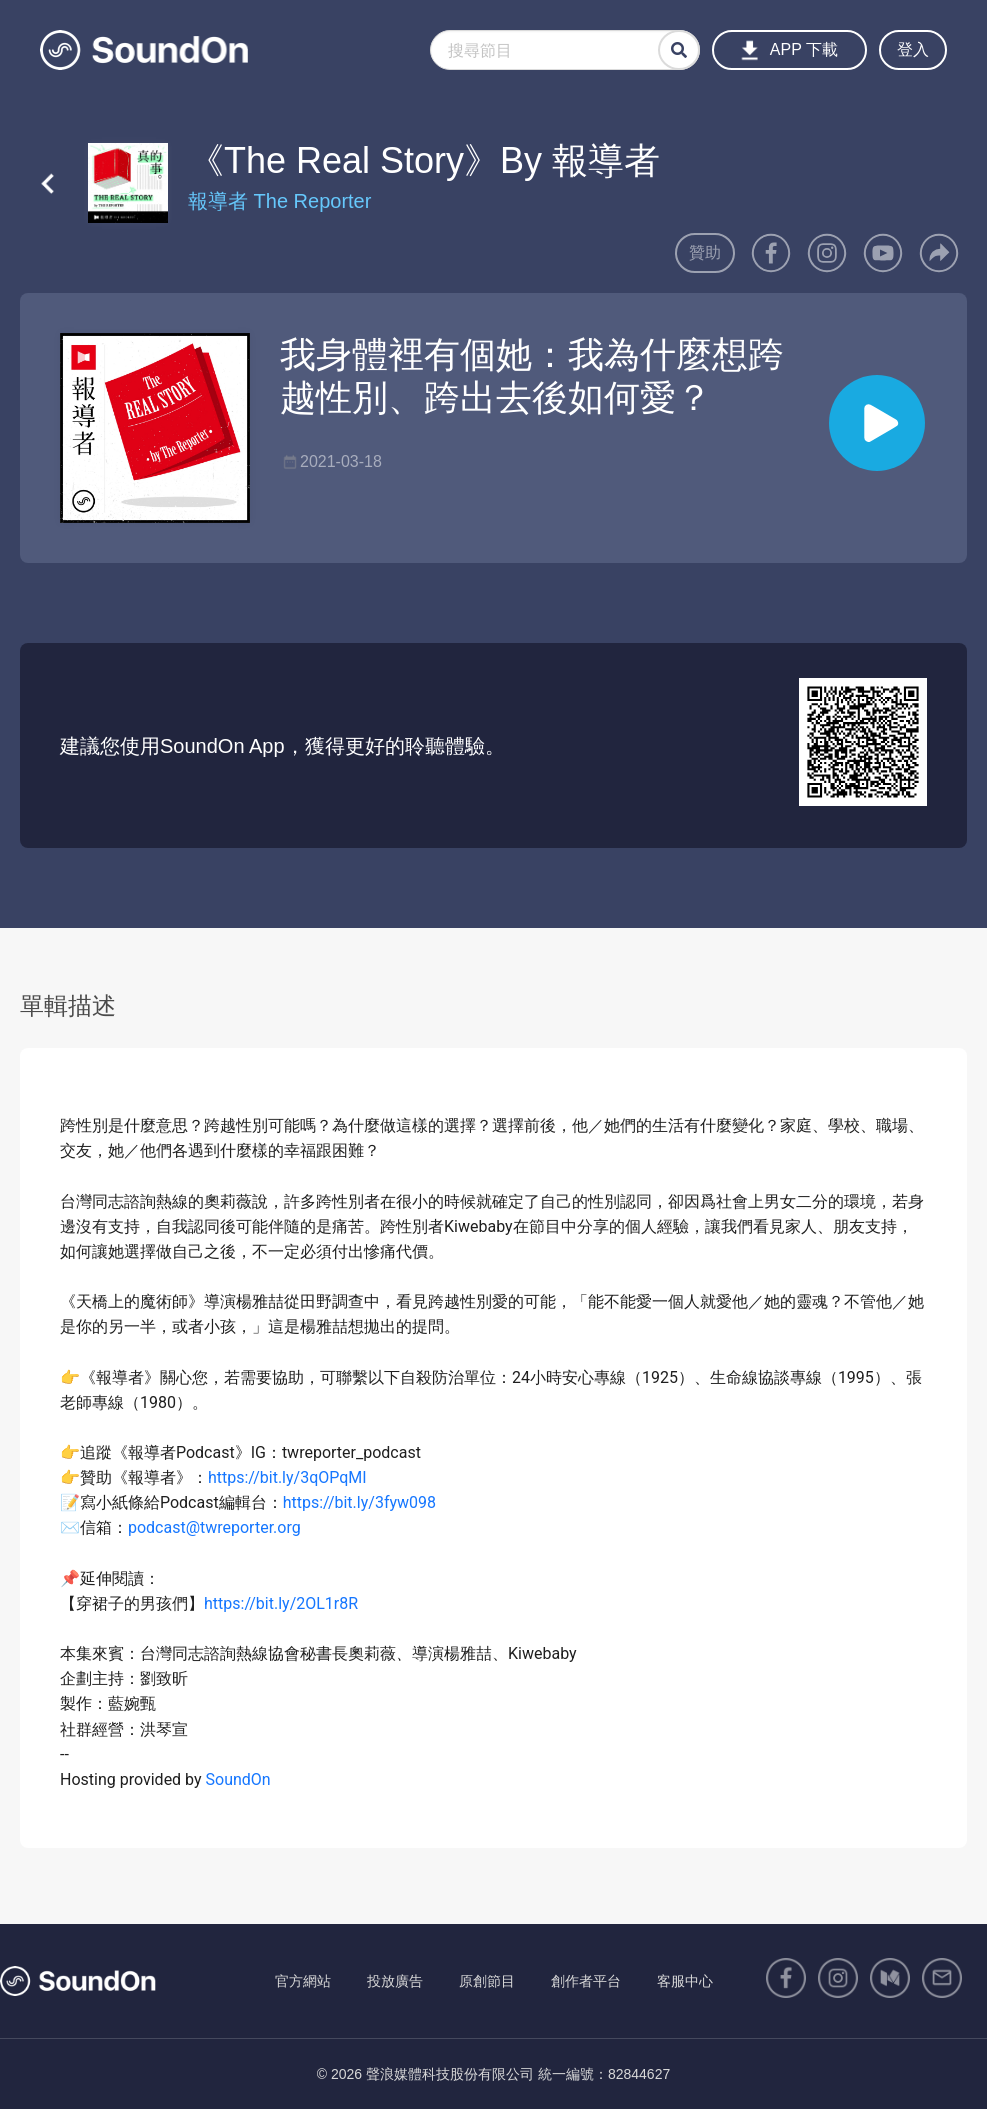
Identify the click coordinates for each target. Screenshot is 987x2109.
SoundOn (238, 1779)
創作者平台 (586, 1981)
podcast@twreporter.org (214, 1527)
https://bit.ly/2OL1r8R (281, 1603)
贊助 (705, 252)
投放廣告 (395, 1981)
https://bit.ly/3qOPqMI (287, 1477)
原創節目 (487, 1981)
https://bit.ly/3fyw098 (359, 1502)
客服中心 (685, 1981)
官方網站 (303, 1981)
